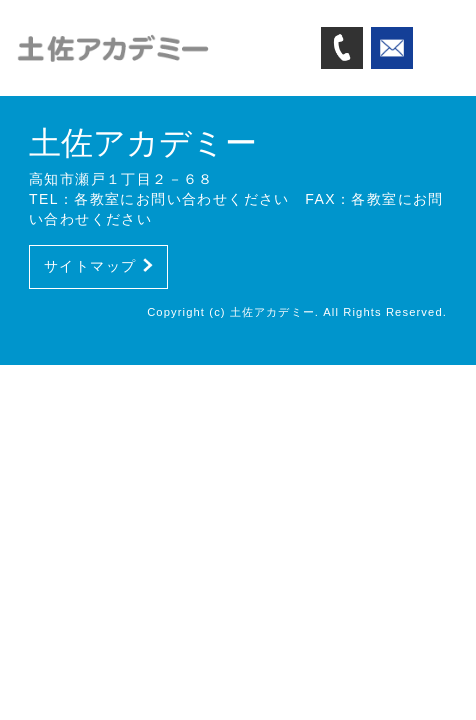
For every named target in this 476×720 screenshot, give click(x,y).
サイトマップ (98, 266)
